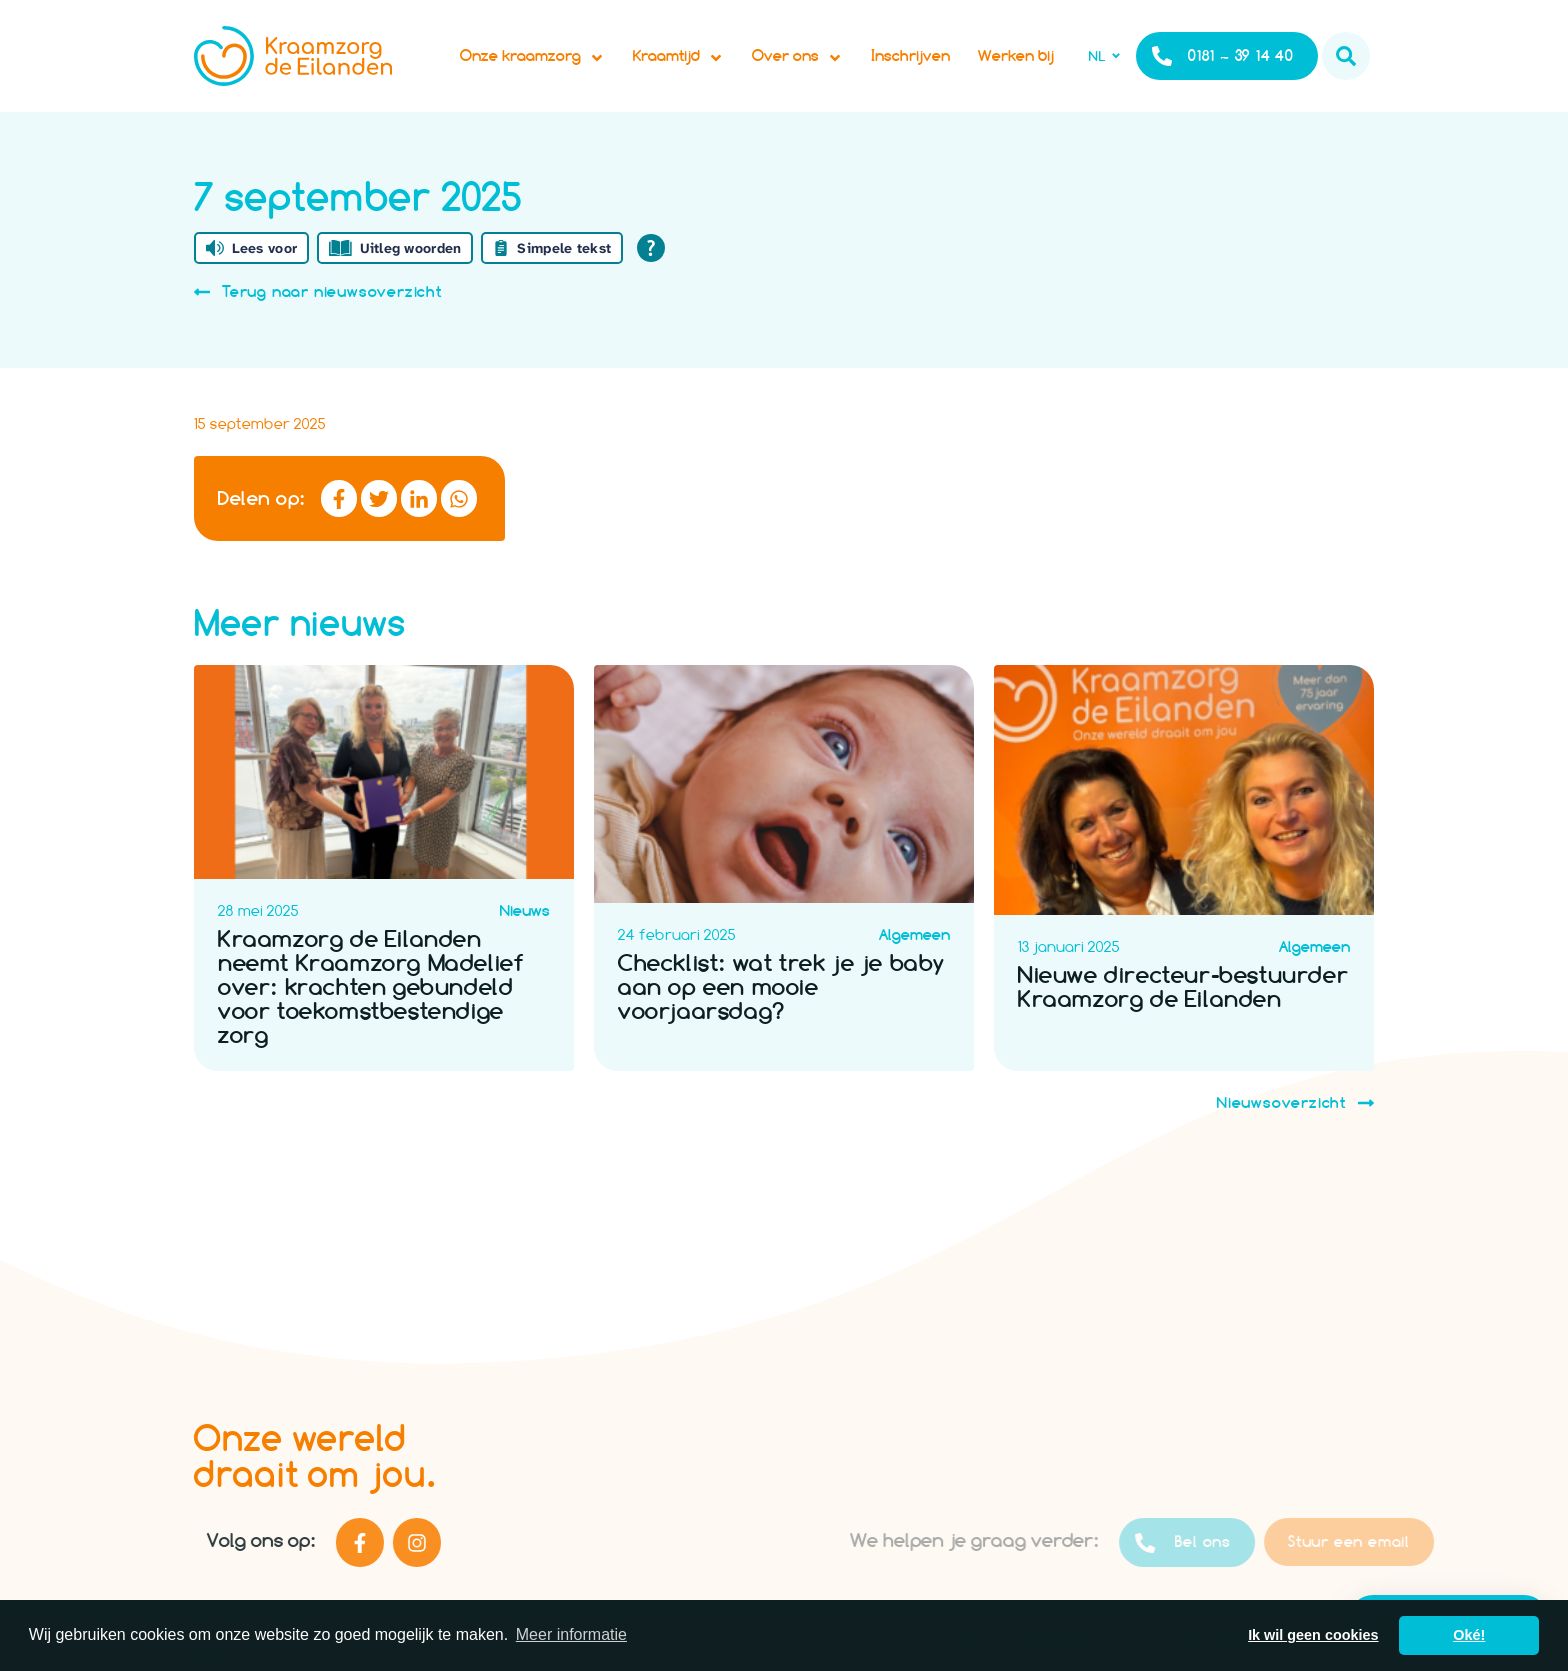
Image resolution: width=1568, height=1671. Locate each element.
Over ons (797, 56)
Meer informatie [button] (571, 1634)
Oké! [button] (1469, 1635)
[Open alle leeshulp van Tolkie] (651, 248)
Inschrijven (910, 55)
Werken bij (1016, 55)
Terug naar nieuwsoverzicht (318, 292)
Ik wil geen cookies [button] (1313, 1635)
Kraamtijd (678, 56)
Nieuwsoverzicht (1295, 1103)
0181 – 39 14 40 (1223, 56)
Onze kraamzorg (532, 56)
